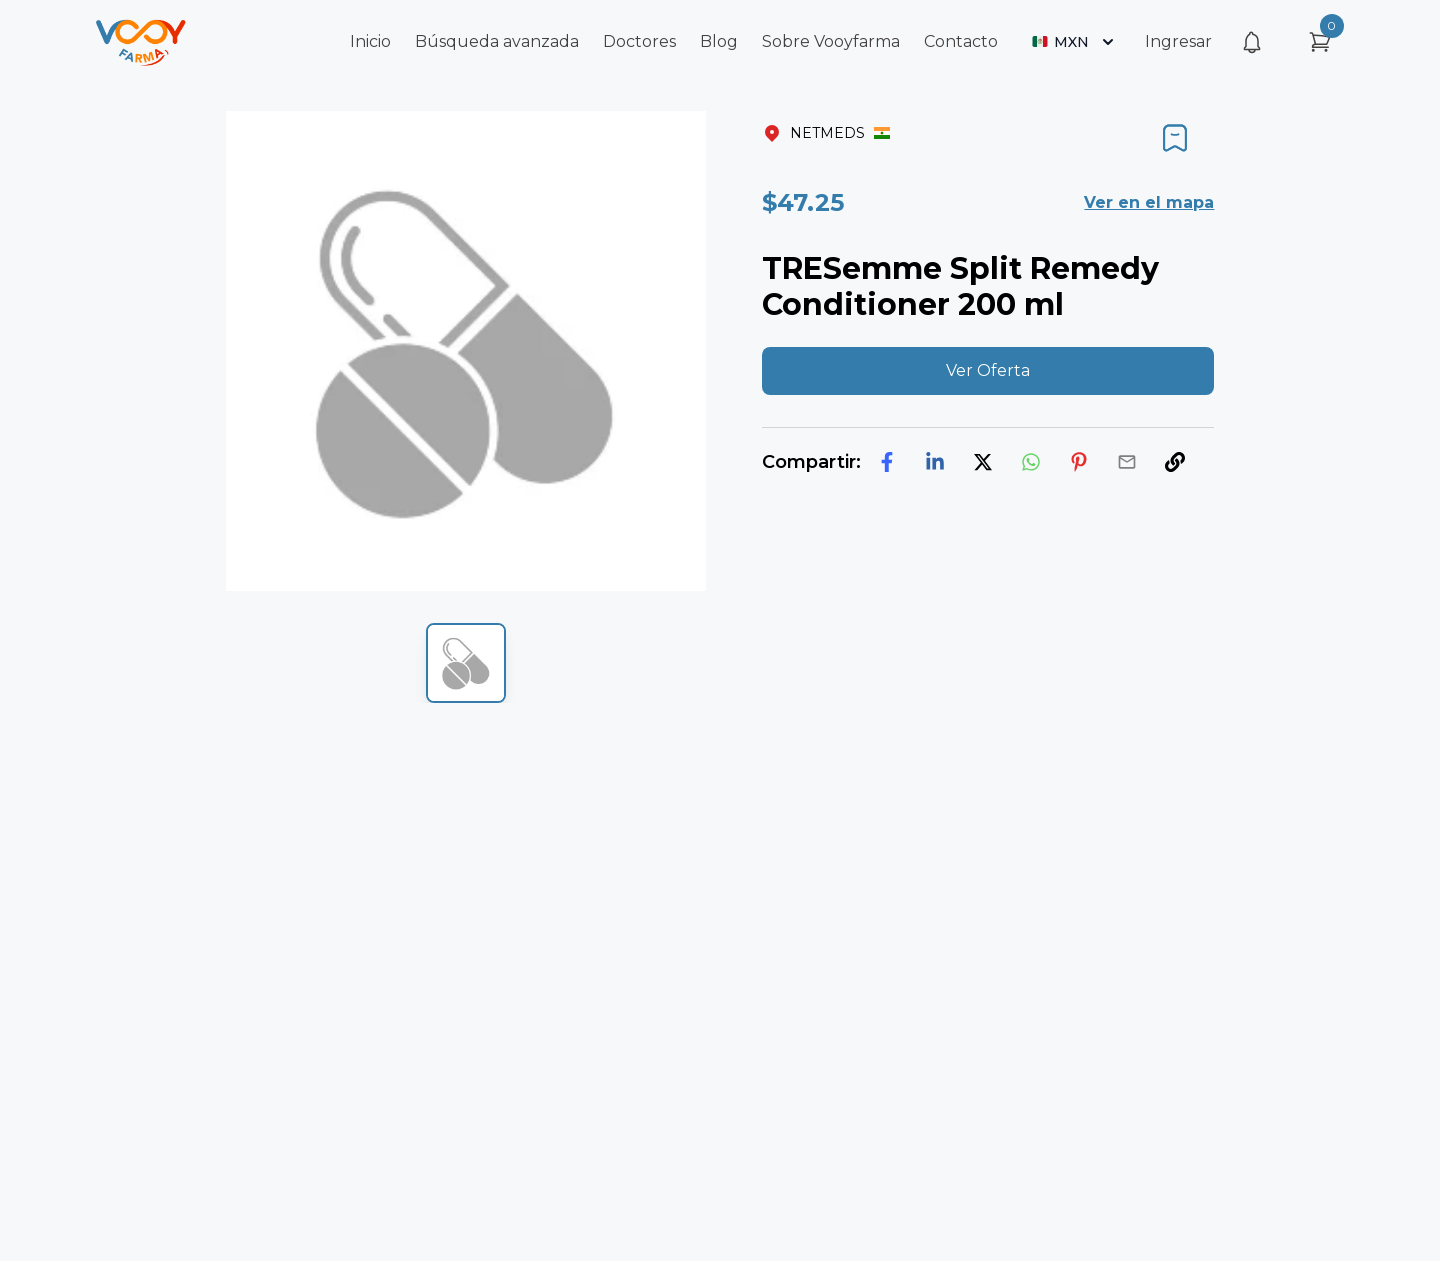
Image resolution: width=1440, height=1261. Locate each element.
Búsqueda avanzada (497, 41)
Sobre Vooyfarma (831, 41)
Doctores (639, 41)
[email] (1127, 462)
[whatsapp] (1031, 462)
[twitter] (983, 462)
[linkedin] (935, 462)
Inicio (370, 41)
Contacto (961, 41)
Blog (719, 41)
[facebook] (887, 462)
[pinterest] (1079, 462)
